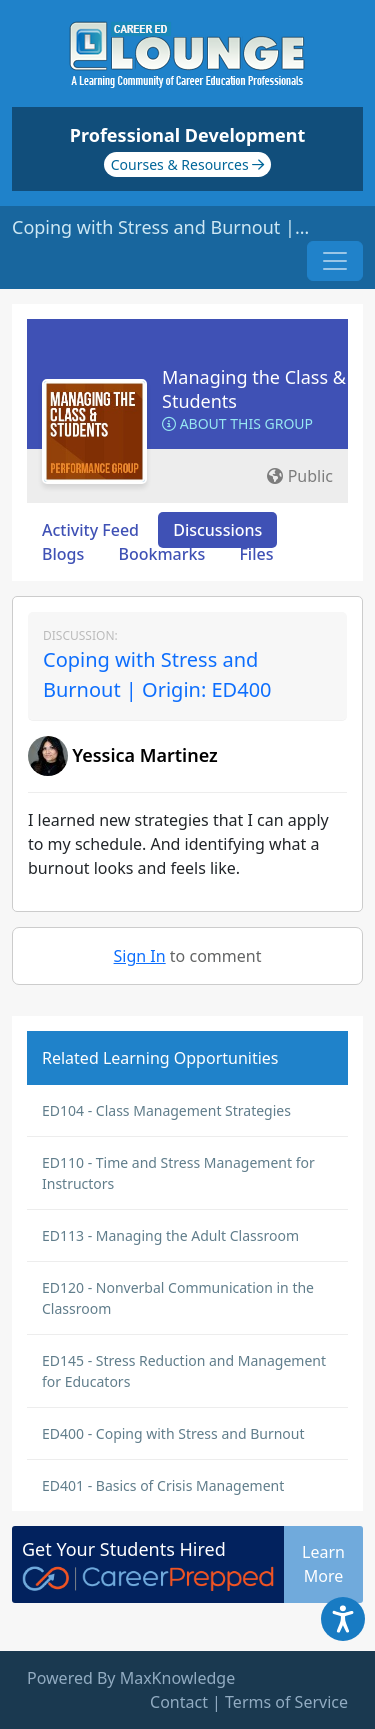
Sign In (140, 956)
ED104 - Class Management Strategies (166, 1110)
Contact (179, 1702)
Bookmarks (161, 554)
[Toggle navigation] (335, 261)
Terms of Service (286, 1702)
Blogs (63, 554)
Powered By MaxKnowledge (131, 1678)
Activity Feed (90, 530)
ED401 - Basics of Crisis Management (163, 1485)
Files (256, 554)
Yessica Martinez (145, 755)
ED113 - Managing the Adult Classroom (170, 1235)
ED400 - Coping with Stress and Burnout (173, 1433)
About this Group (237, 423)
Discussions (217, 530)
